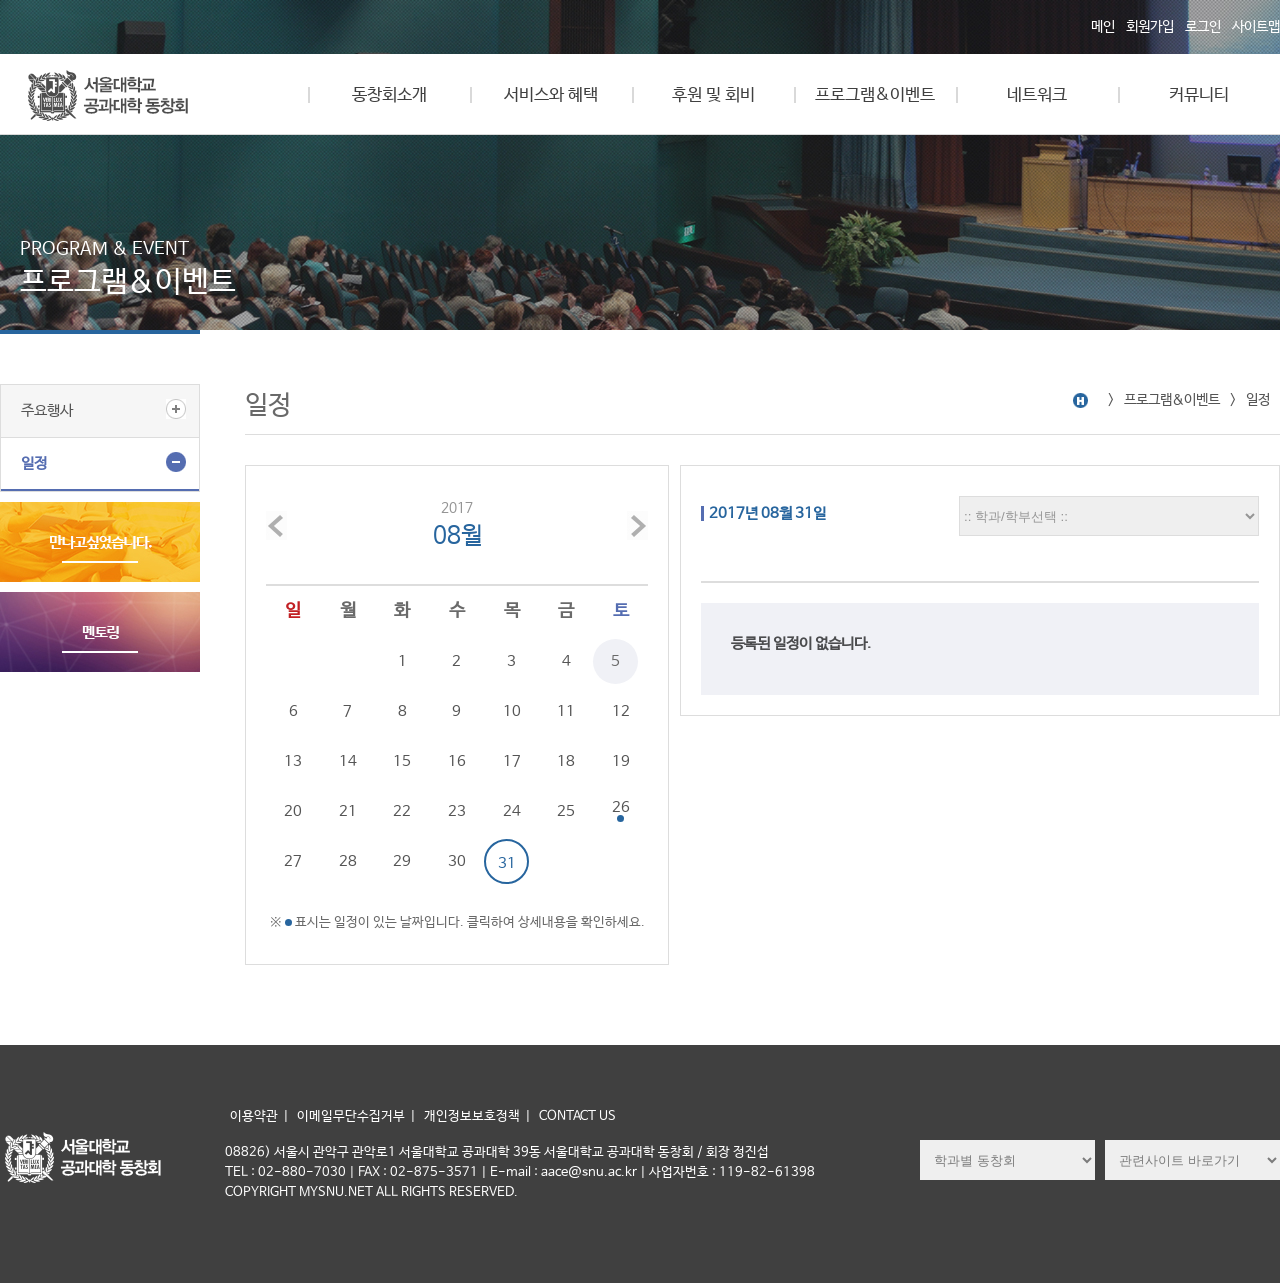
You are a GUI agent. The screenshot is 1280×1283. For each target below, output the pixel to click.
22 (402, 811)
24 (512, 811)
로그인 (1203, 27)
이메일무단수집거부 (351, 1116)
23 (457, 811)
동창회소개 (389, 95)
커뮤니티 (1199, 95)
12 (621, 711)
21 (348, 811)
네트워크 (1037, 95)
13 (293, 761)
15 (402, 761)
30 (457, 861)
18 (566, 761)
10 (512, 711)
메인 (1103, 27)
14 (348, 761)
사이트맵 (1256, 27)
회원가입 (1150, 27)
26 (621, 807)
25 (566, 811)
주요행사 (47, 410)
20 (293, 811)
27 (293, 861)
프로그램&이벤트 (875, 95)
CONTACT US (577, 1116)
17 (512, 761)
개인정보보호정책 (472, 1116)
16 (457, 761)
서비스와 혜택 (551, 95)
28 (348, 861)
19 (621, 761)
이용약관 (254, 1116)
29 (402, 861)
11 (566, 711)
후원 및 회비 (713, 95)
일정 (34, 463)
